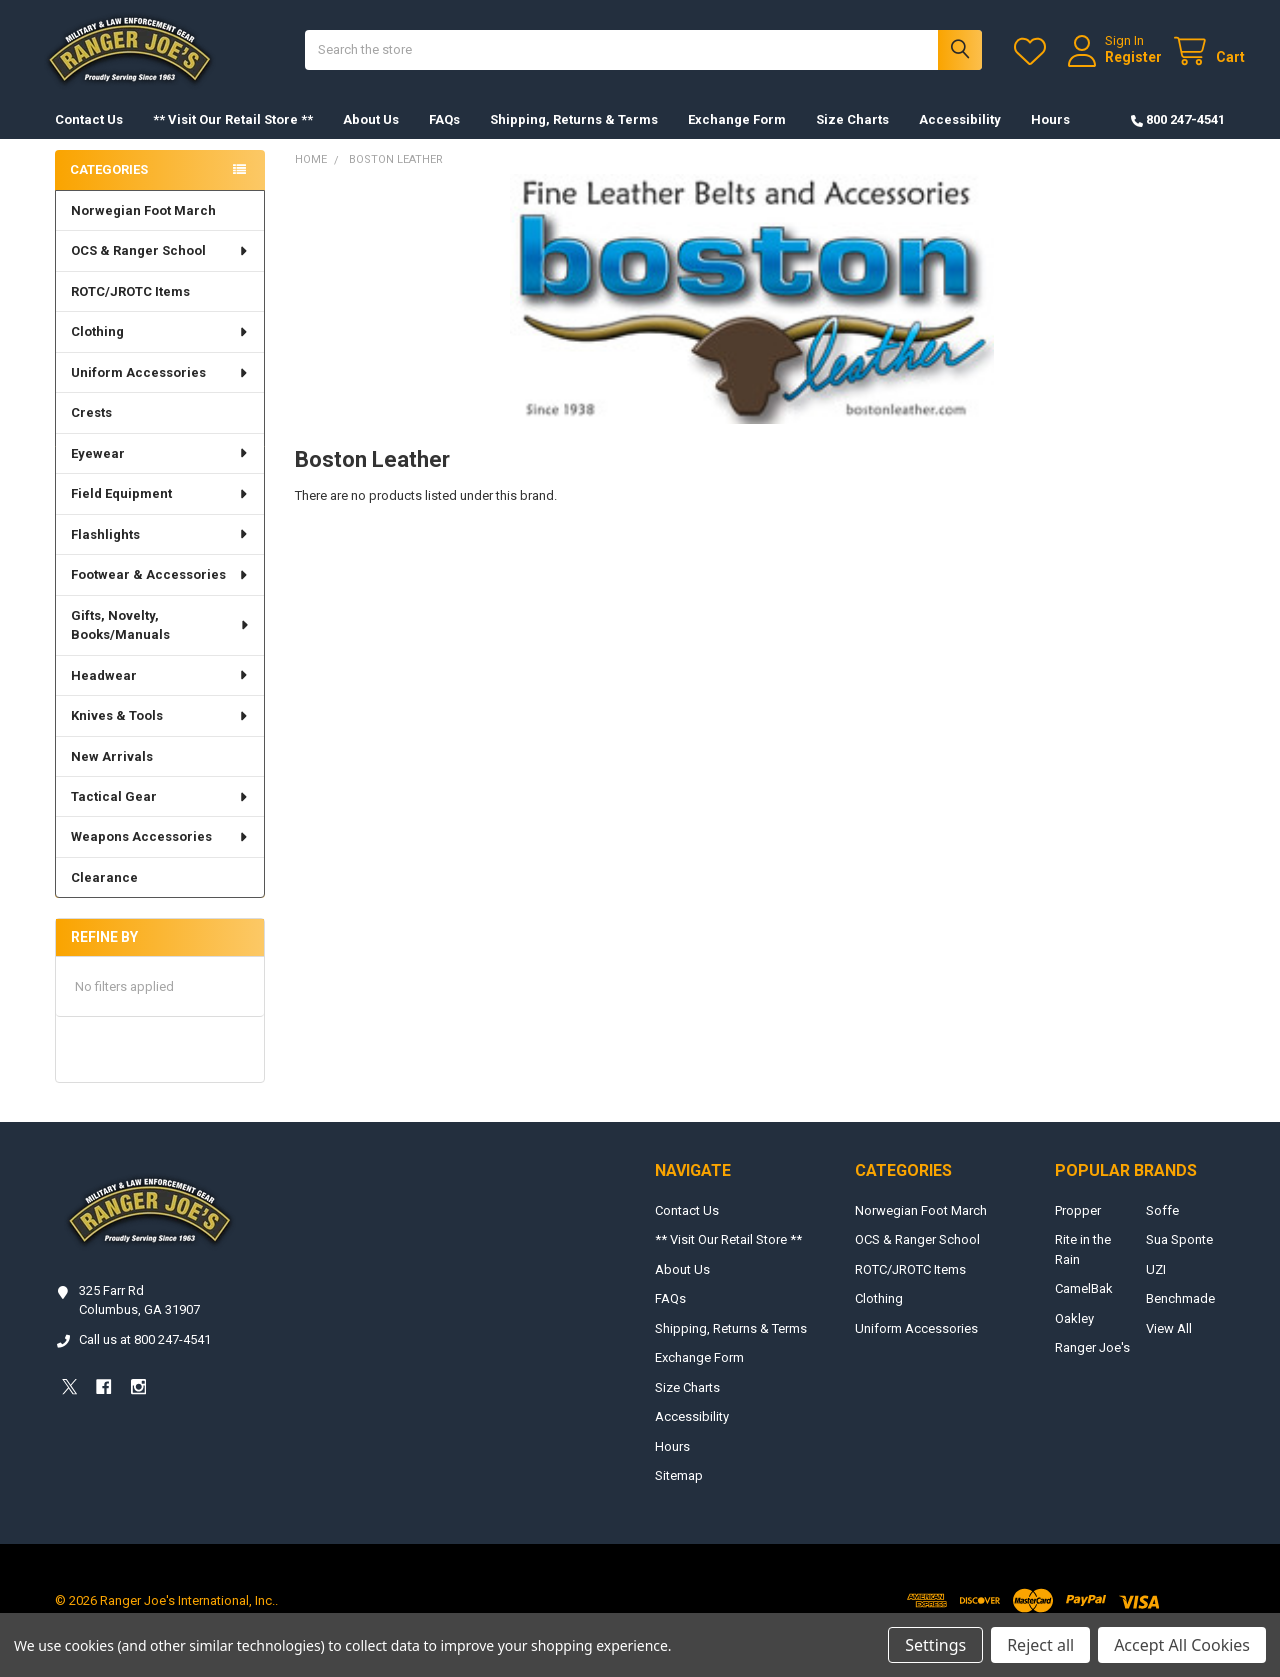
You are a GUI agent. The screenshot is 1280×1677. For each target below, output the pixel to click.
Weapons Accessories (160, 856)
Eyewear (160, 473)
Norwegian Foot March (143, 230)
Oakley (1074, 1338)
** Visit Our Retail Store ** (233, 139)
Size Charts (852, 139)
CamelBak (1084, 1308)
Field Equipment (160, 513)
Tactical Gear (160, 816)
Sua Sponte (1179, 1259)
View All (1169, 1348)
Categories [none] (109, 189)
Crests (91, 432)
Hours (1050, 139)
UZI (1156, 1289)
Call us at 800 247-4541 (145, 1359)
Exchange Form (737, 139)
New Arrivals (112, 775)
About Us (371, 139)
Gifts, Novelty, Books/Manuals (161, 645)
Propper (1078, 1230)
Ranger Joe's (1092, 1367)
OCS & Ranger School (160, 270)
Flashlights (160, 554)
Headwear (160, 695)
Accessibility (960, 139)
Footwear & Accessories (160, 594)
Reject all (1040, 1645)
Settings (935, 1645)
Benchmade (1180, 1318)
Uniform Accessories (160, 392)
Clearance (104, 897)
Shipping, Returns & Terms (574, 139)
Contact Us (89, 139)
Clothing (160, 351)
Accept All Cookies (1182, 1645)
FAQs (444, 139)
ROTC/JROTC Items (130, 311)
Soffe (1162, 1230)
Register (1113, 67)
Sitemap (679, 1495)
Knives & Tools (160, 735)
